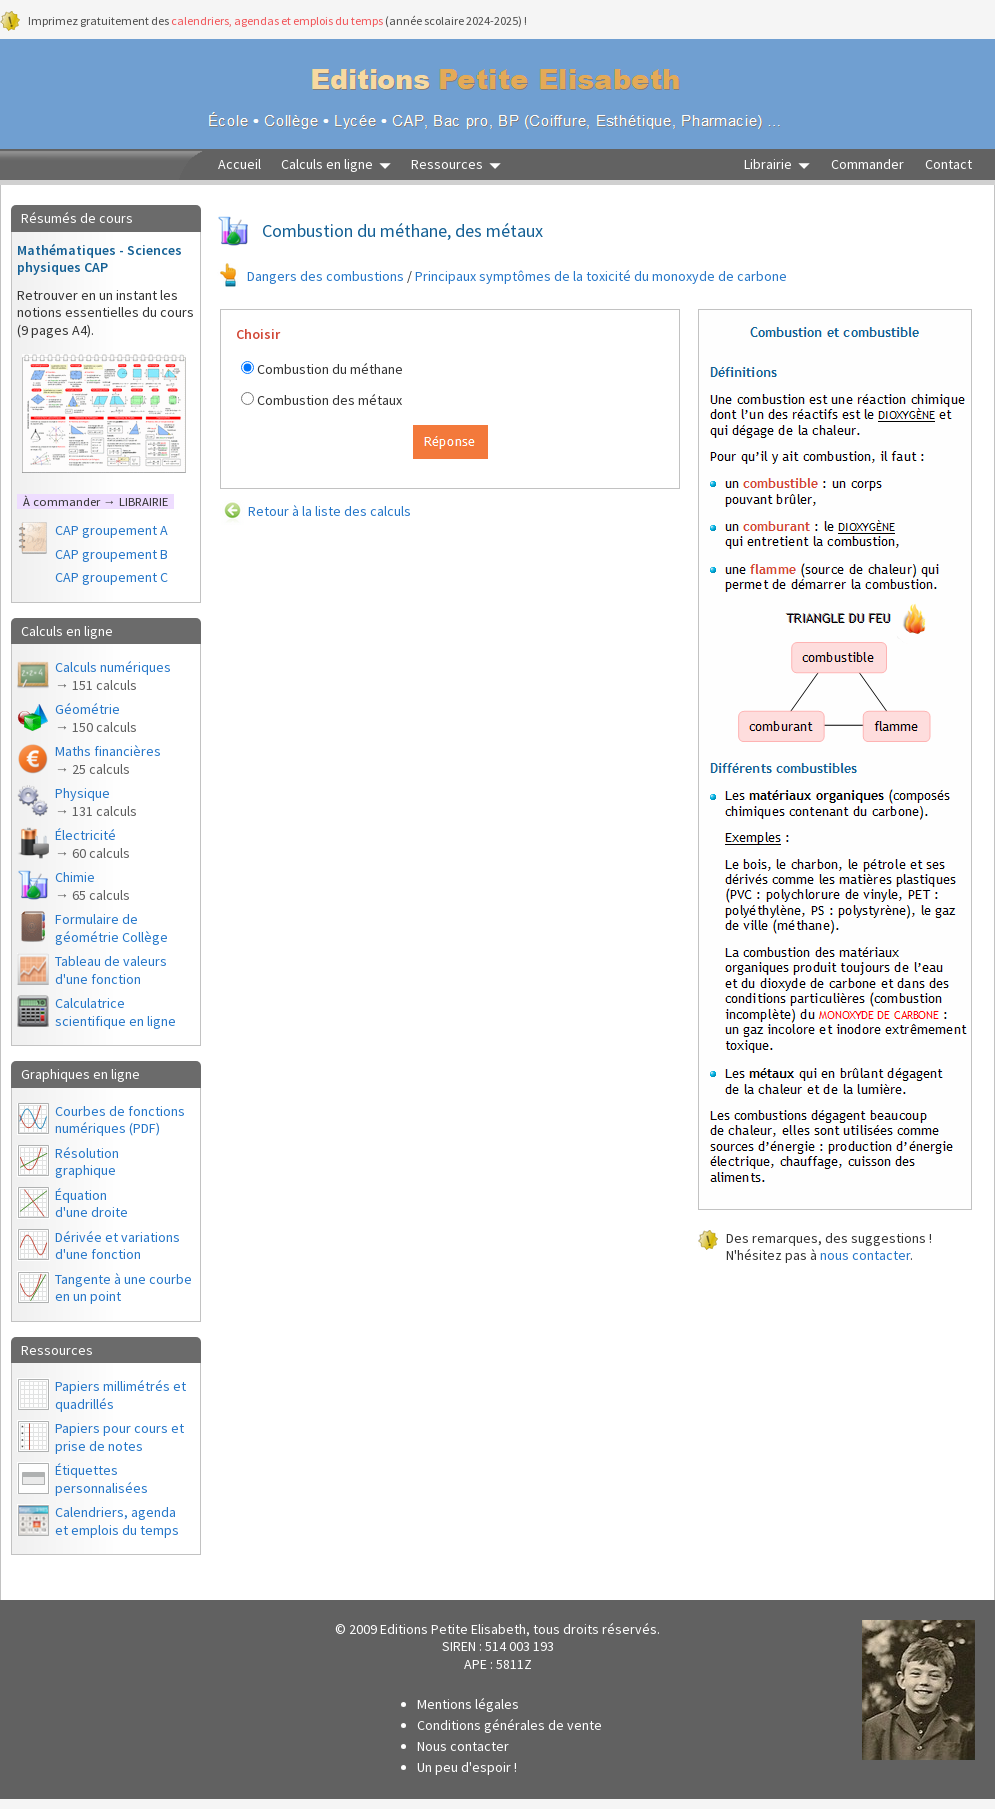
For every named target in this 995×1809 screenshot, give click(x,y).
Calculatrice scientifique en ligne (115, 1012)
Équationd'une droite (91, 1204)
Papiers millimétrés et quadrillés (120, 1395)
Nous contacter (463, 1746)
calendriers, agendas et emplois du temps (277, 20)
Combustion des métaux (329, 400)
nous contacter (865, 1255)
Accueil (239, 164)
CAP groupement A (111, 530)
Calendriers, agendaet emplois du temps (117, 1521)
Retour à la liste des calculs (329, 511)
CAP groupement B (111, 554)
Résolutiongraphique (87, 1162)
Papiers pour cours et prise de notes (119, 1437)
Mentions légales (468, 1704)
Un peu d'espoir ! (467, 1767)
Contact (948, 164)
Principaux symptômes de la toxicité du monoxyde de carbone (601, 276)
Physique (96, 802)
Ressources (447, 164)
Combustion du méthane (330, 369)
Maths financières (108, 760)
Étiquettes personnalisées (101, 1479)
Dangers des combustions (325, 276)
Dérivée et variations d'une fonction (117, 1246)
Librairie (768, 164)
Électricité (92, 844)
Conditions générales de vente (509, 1725)
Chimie (92, 886)
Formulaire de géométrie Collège (111, 928)
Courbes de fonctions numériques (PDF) (120, 1120)
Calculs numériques (113, 676)
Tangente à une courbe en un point (123, 1288)
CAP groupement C (111, 577)
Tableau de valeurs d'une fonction (111, 970)
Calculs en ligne (327, 164)
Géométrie (96, 718)
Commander (867, 164)
